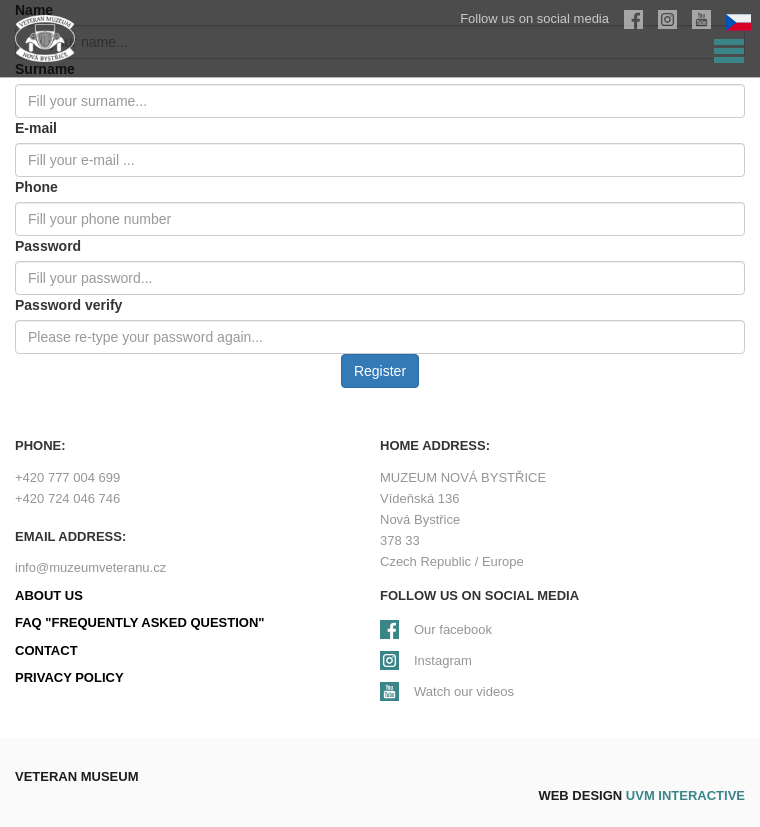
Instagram (443, 660)
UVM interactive (685, 795)
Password (48, 246)
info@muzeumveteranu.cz (90, 567)
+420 (67, 477)
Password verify (68, 305)
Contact (46, 650)
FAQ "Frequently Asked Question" (140, 622)
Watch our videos (464, 691)
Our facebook (453, 629)
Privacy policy (69, 677)
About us (49, 595)
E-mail (36, 128)
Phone (36, 187)
